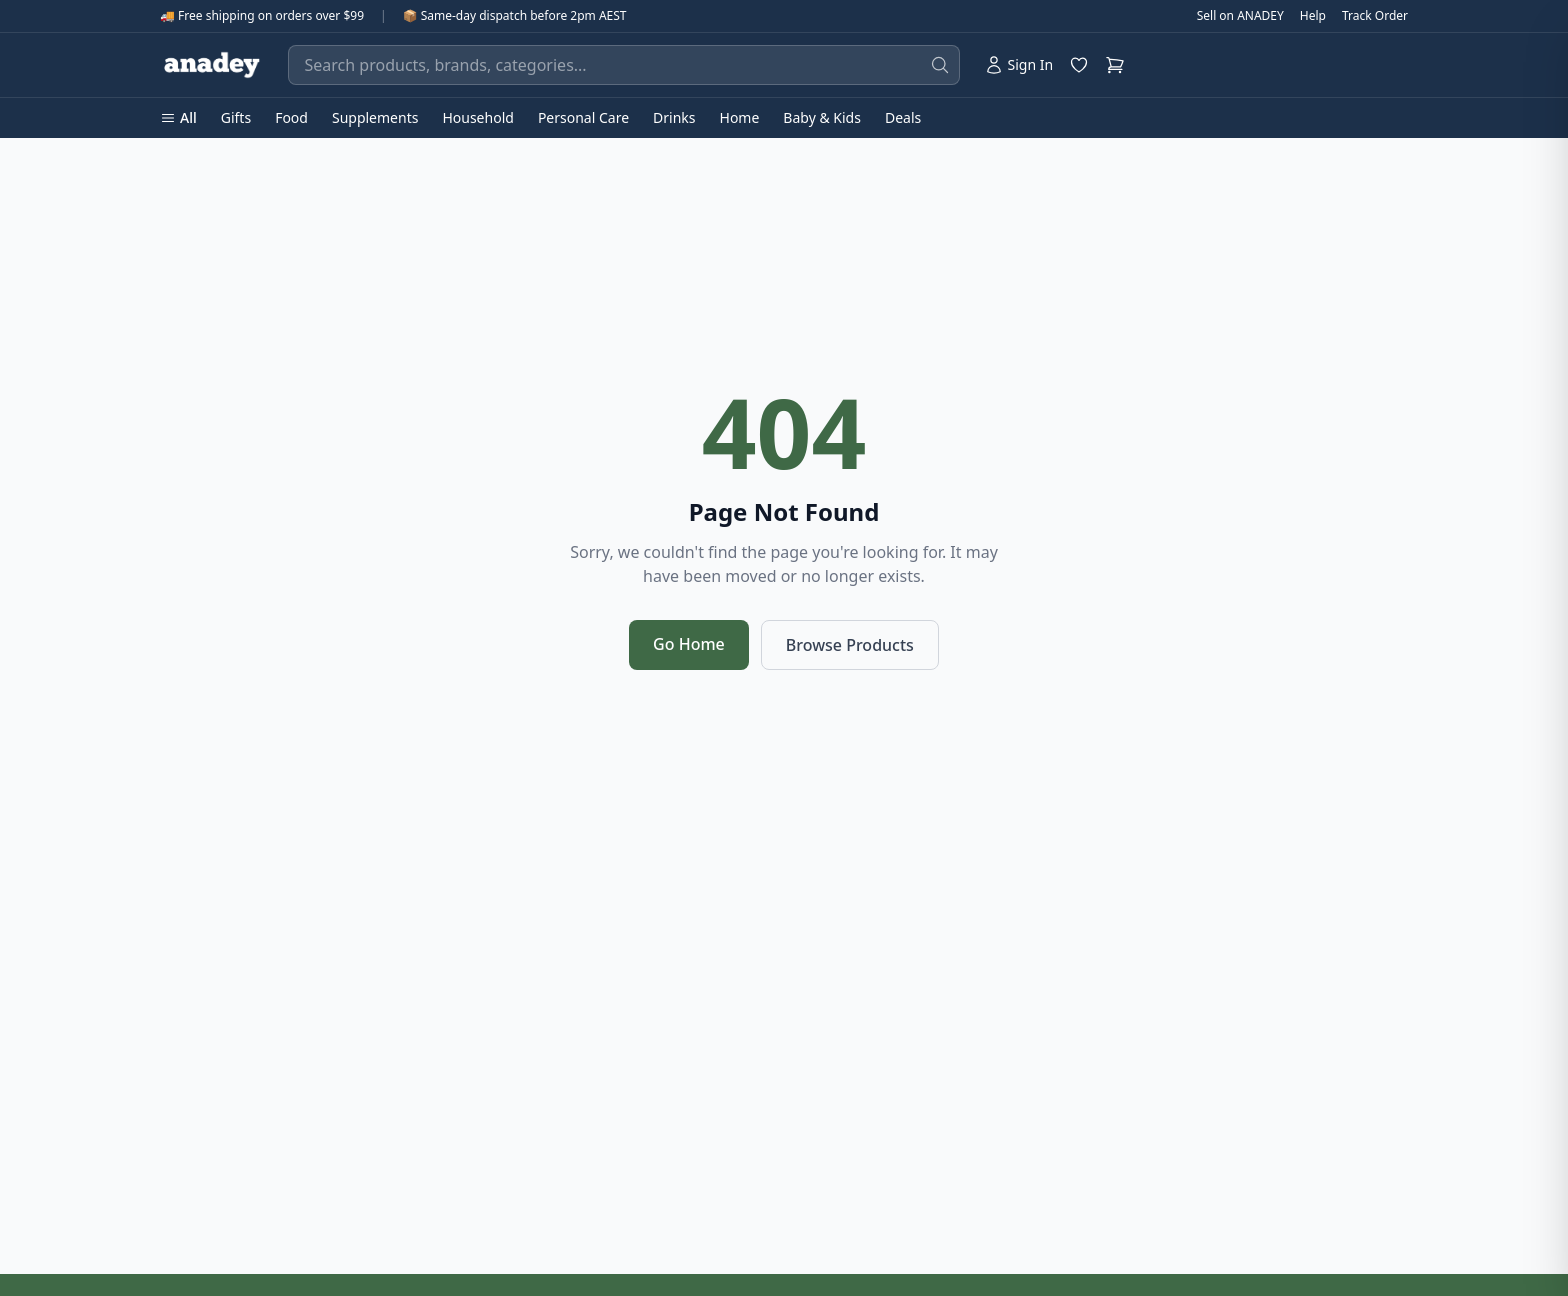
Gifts (236, 117)
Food (291, 117)
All (178, 117)
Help (1313, 16)
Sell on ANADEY (1240, 16)
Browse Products (850, 645)
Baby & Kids (822, 117)
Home (740, 117)
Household (477, 117)
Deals (903, 117)
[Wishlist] (1079, 65)
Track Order (1375, 16)
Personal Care (583, 117)
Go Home (689, 644)
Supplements (375, 117)
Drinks (674, 117)
